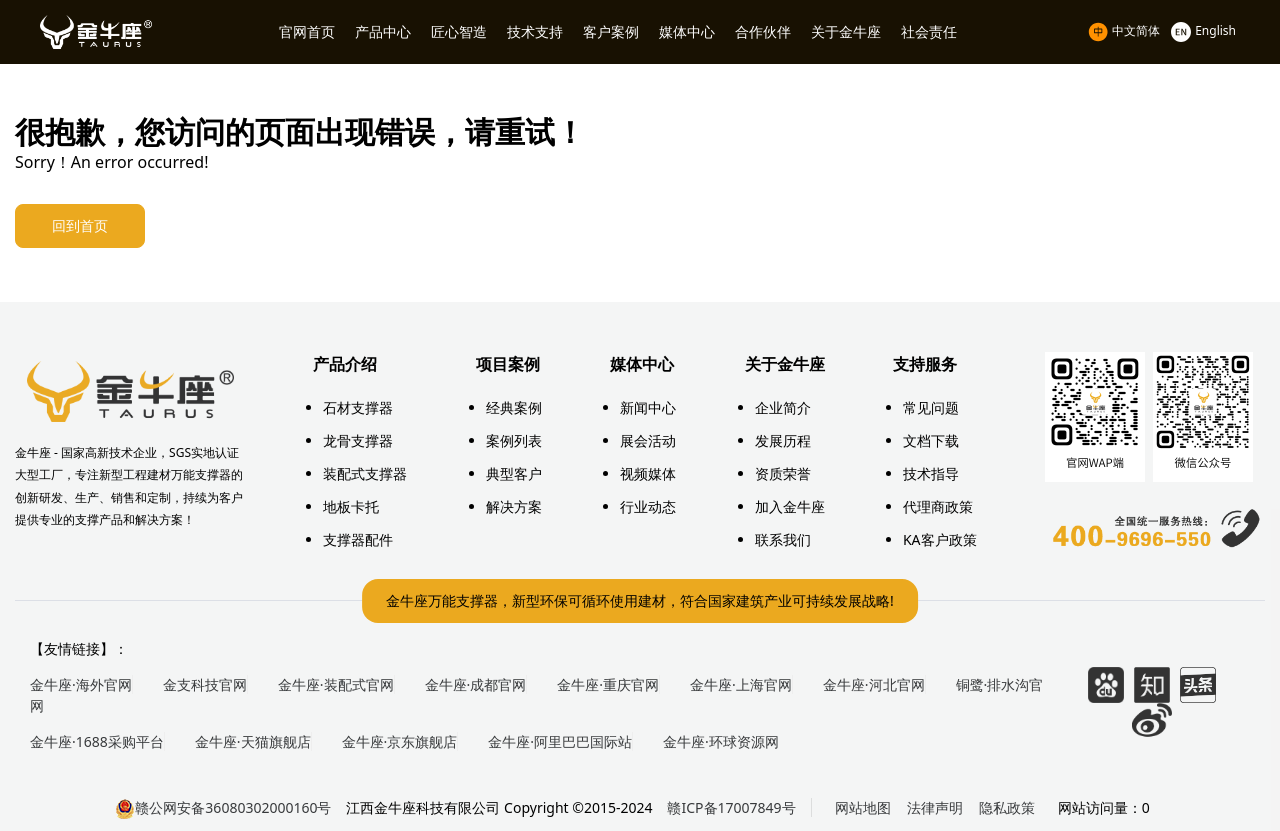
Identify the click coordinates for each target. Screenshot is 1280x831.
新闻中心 (648, 407)
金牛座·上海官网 (741, 684)
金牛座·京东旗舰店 (400, 741)
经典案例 (514, 407)
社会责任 (929, 31)
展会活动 (648, 440)
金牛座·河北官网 (874, 684)
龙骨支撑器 (358, 440)
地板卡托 (351, 506)
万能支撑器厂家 (130, 392)
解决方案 (514, 506)
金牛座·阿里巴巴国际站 (560, 741)
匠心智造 (459, 31)
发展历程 (783, 440)
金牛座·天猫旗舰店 (253, 741)
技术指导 (931, 473)
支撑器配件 (358, 539)
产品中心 (383, 31)
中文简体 (1125, 30)
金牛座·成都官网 (476, 684)
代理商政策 (938, 506)
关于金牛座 (846, 31)
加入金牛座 (790, 506)
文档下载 (931, 440)
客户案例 (611, 31)
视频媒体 (648, 473)
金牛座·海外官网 (81, 684)
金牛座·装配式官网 (336, 684)
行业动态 (648, 506)
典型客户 (514, 473)
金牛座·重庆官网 (608, 684)
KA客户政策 (940, 539)
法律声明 (935, 807)
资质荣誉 (783, 473)
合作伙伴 (763, 31)
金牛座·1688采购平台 (97, 741)
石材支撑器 (358, 407)
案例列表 (514, 440)
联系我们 (783, 539)
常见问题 (931, 407)
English (1203, 30)
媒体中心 (687, 31)
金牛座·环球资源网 (721, 741)
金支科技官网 (205, 684)
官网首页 (307, 31)
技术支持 (535, 31)
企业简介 (783, 407)
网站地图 (863, 807)
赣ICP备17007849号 (731, 807)
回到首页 (84, 227)
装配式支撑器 (365, 473)
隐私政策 (1007, 807)
